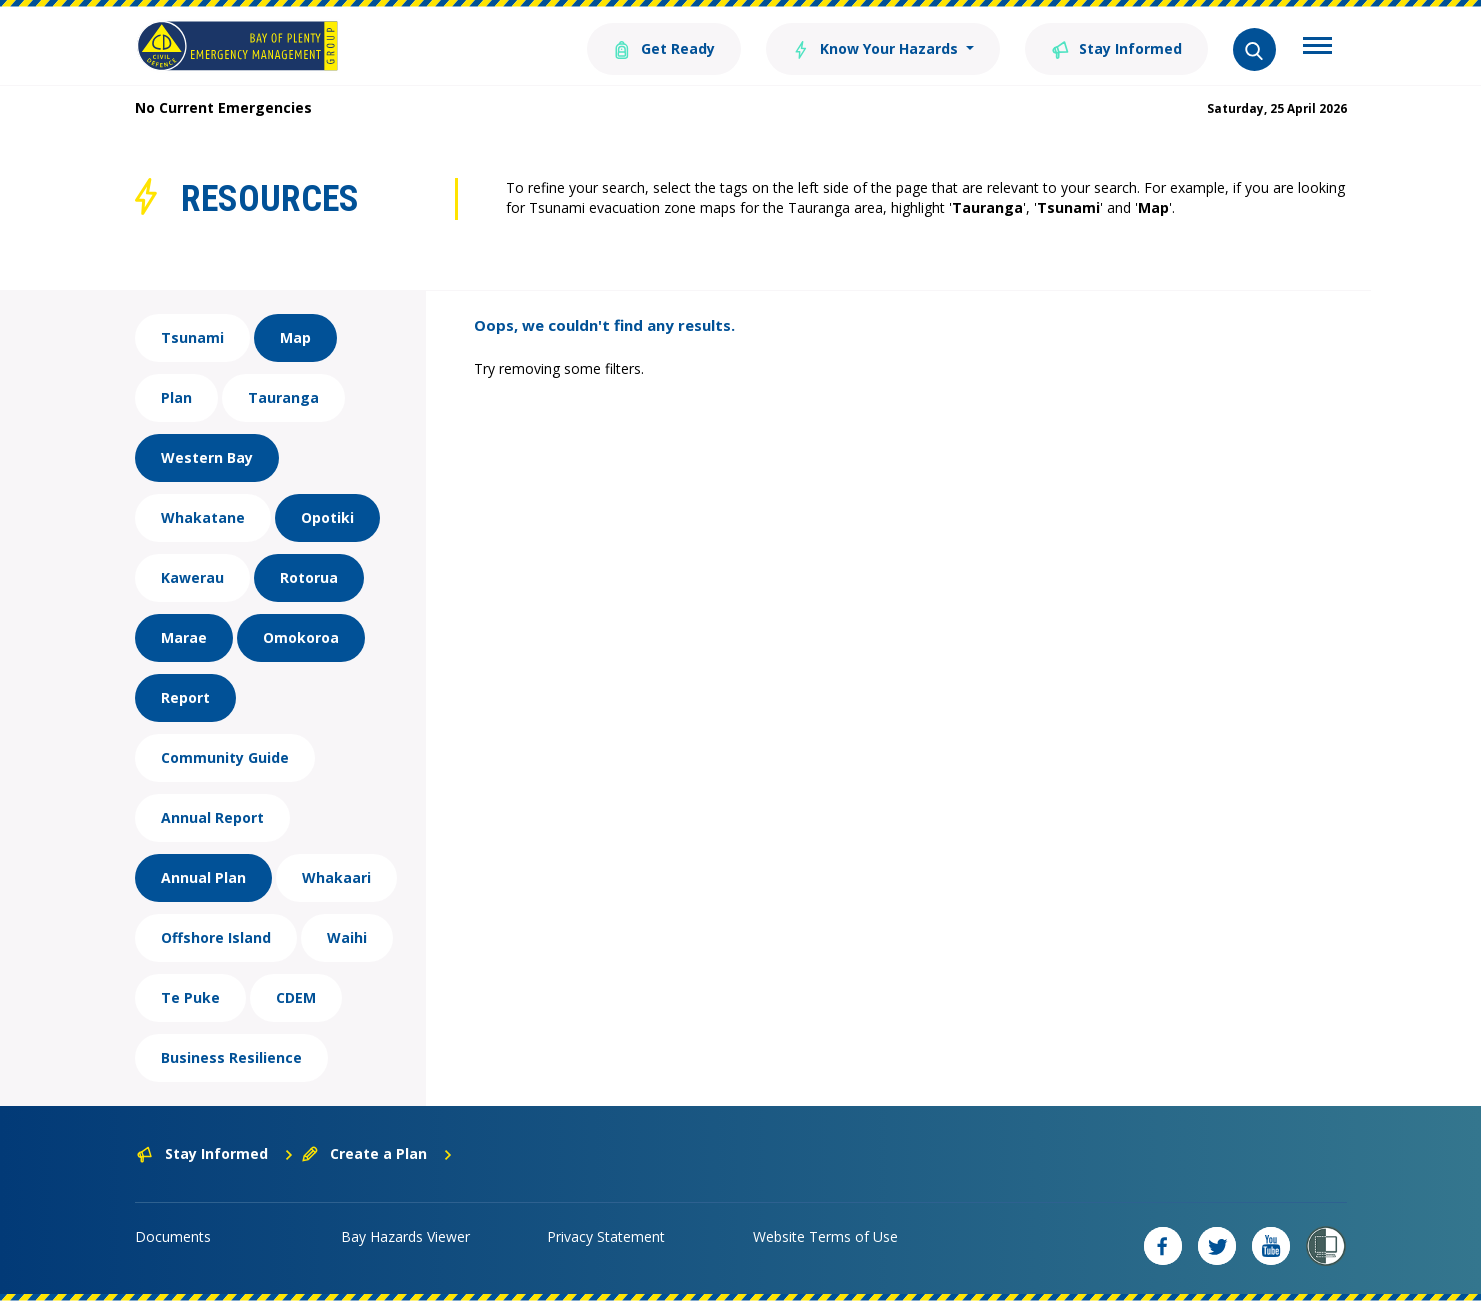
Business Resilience (231, 1057)
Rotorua (309, 577)
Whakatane (203, 517)
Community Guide (225, 757)
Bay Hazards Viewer (405, 1236)
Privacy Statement (606, 1236)
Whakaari (336, 877)
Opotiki (327, 517)
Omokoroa (301, 637)
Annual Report (212, 817)
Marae (184, 637)
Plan (176, 397)
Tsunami (192, 337)
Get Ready (664, 47)
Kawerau (192, 577)
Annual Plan (203, 877)
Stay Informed (1116, 47)
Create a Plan (377, 1153)
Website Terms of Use (825, 1236)
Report (185, 697)
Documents (173, 1236)
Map (295, 337)
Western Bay (207, 457)
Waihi (347, 937)
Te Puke (190, 997)
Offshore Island (216, 937)
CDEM (296, 997)
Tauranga (283, 397)
